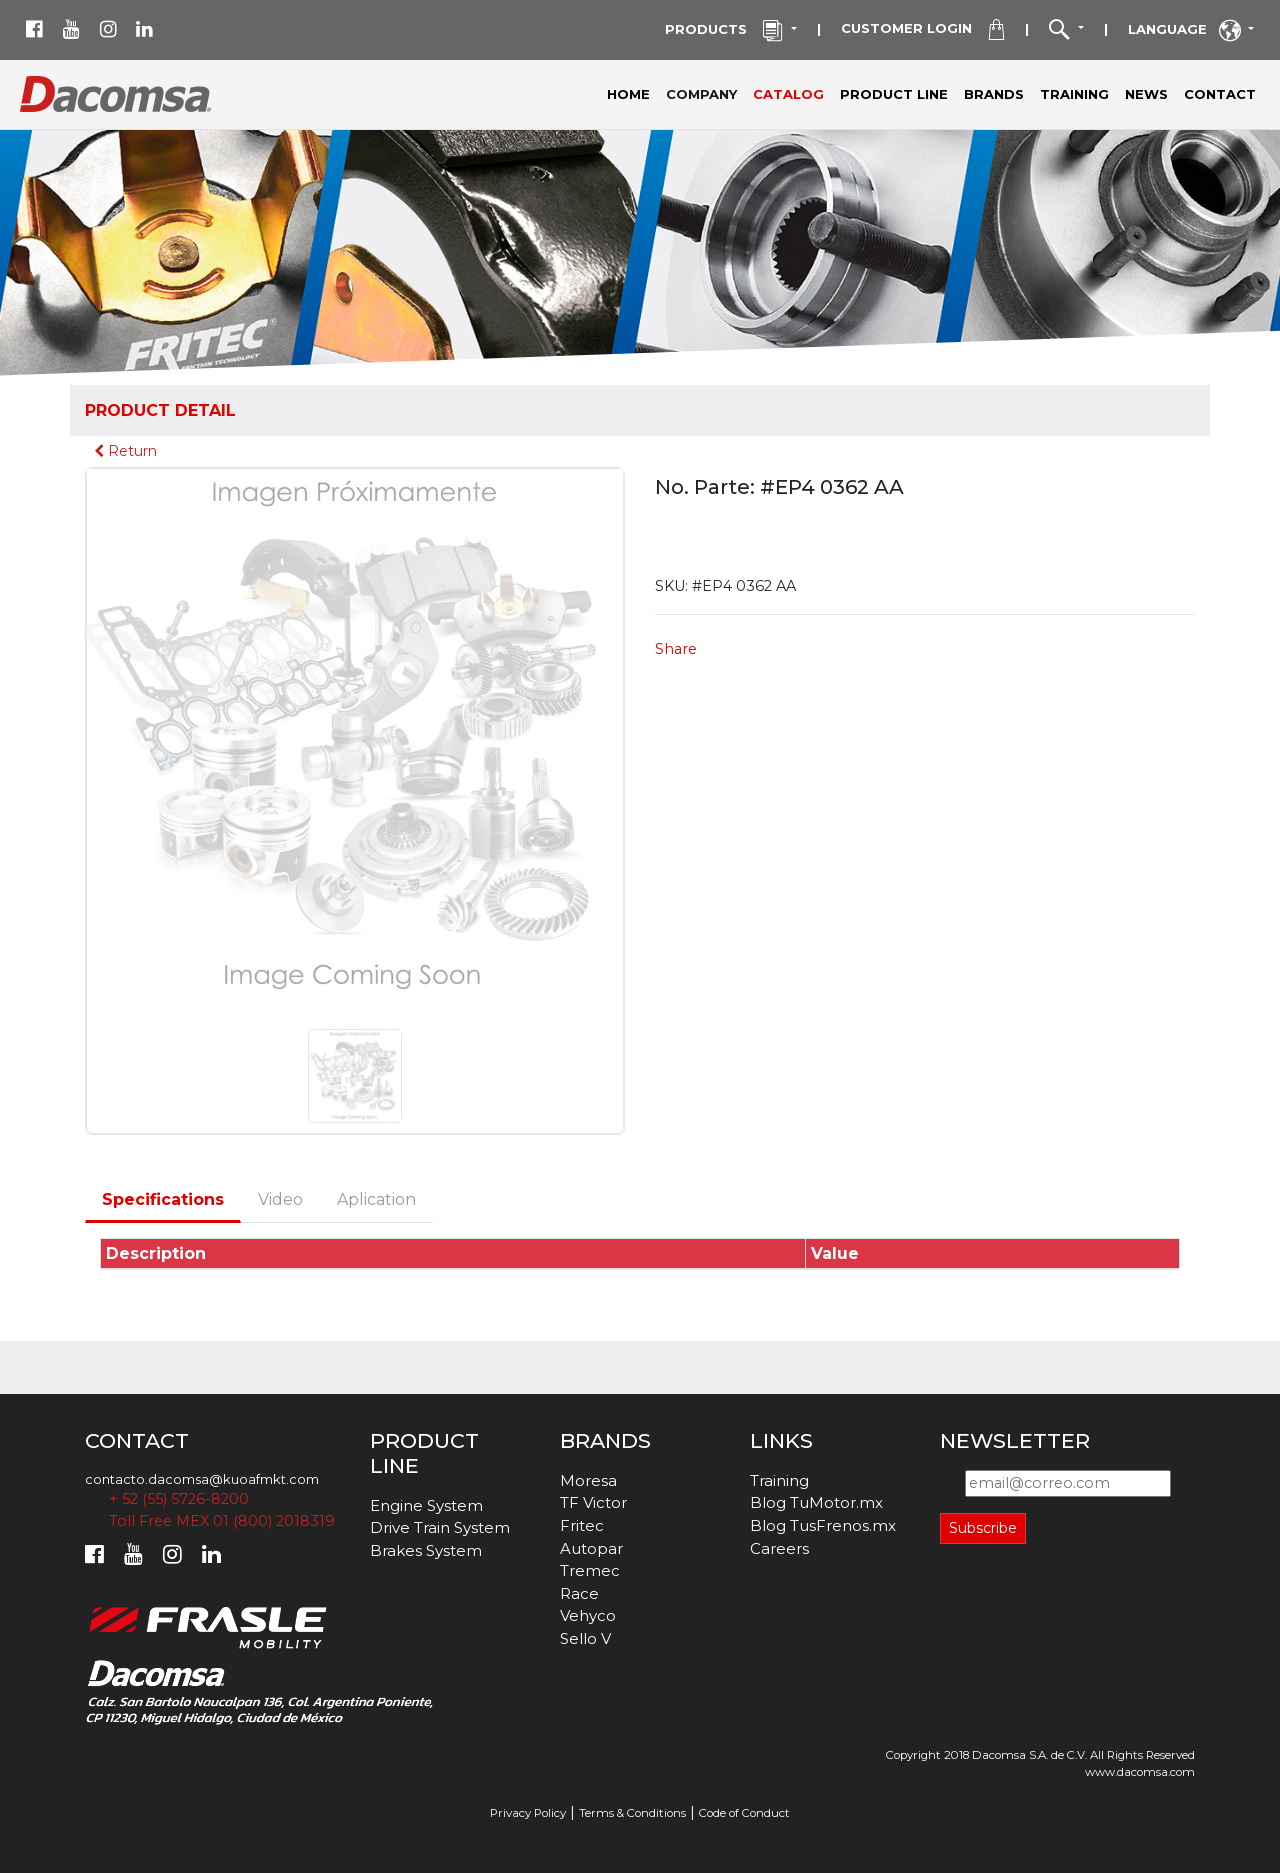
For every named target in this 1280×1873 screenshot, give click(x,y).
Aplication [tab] (376, 1199)
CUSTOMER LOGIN (922, 30)
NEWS (1146, 94)
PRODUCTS (726, 31)
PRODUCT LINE (894, 94)
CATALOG (788, 94)
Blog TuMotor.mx (816, 1502)
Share (676, 649)
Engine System (426, 1505)
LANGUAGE (1186, 31)
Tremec (590, 1570)
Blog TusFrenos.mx (823, 1525)
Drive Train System (440, 1527)
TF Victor (593, 1502)
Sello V (585, 1638)
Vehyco (588, 1615)
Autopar (591, 1548)
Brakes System (426, 1550)
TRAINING (1074, 94)
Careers (779, 1548)
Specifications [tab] (163, 1199)
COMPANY (705, 93)
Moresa (588, 1480)
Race (579, 1593)
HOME (628, 94)
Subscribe (983, 1528)
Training (779, 1480)
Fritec (582, 1525)
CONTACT (1220, 94)
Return (125, 451)
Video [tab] (280, 1199)
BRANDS (994, 94)
